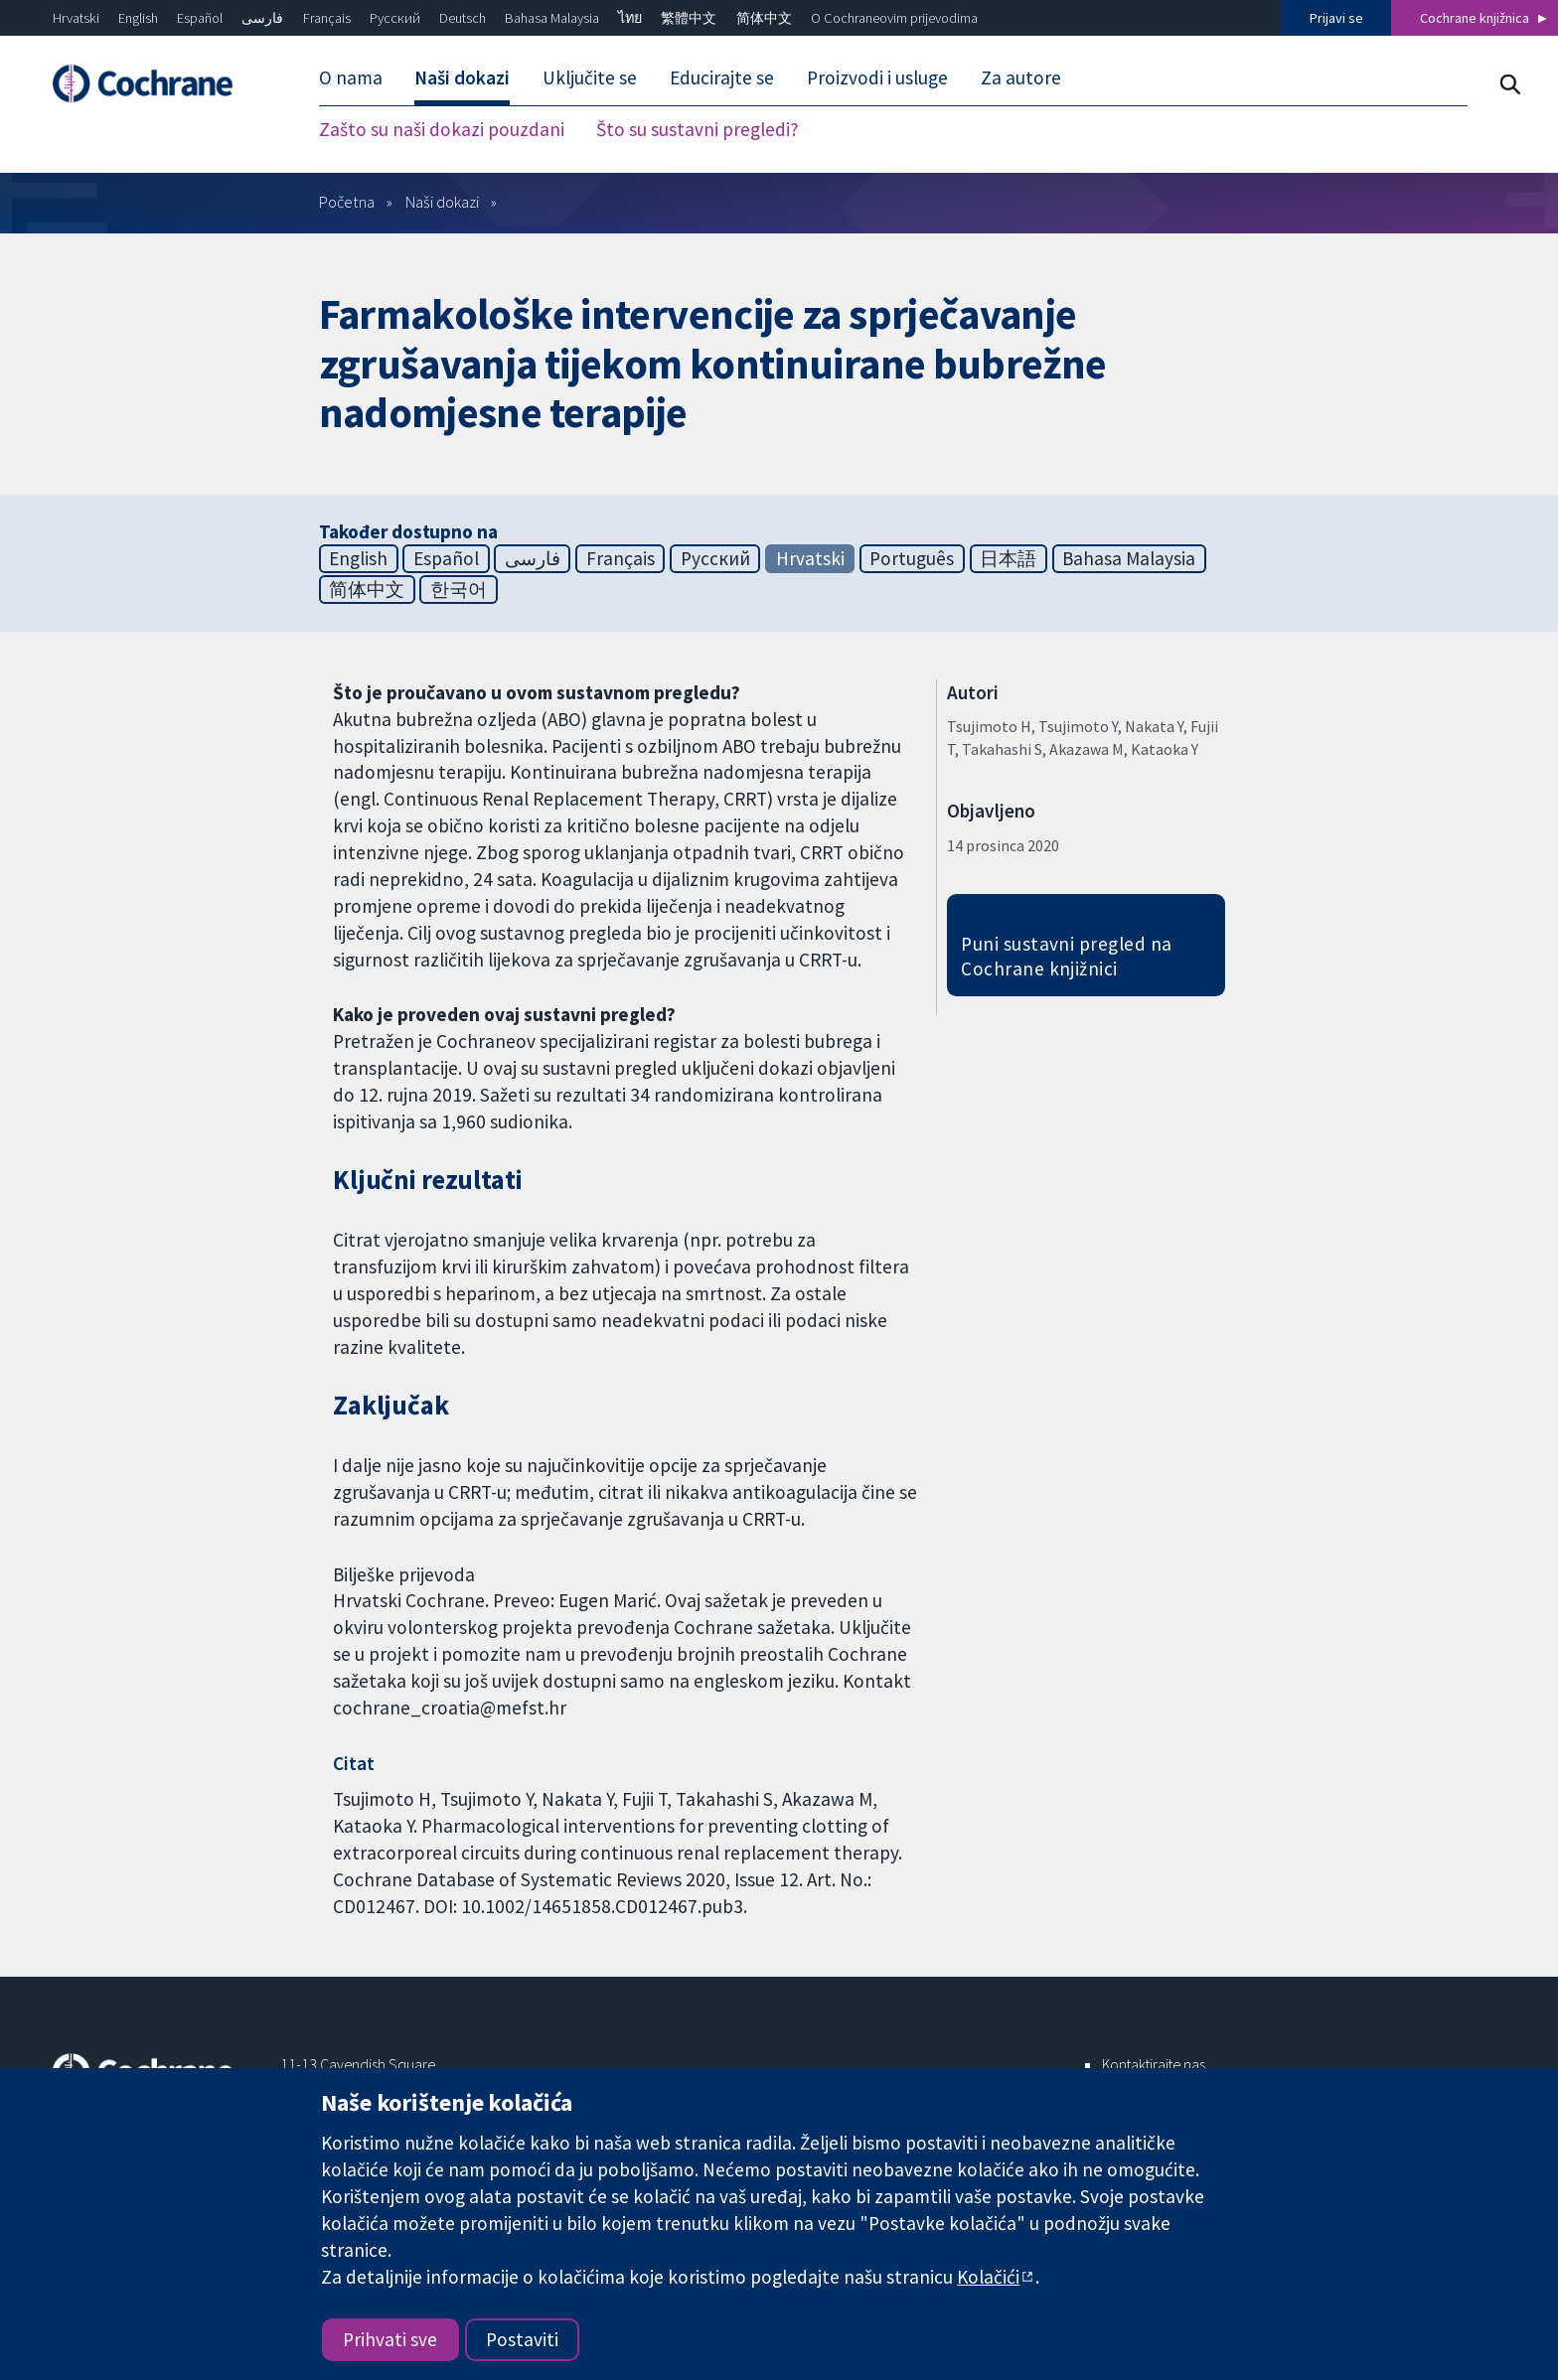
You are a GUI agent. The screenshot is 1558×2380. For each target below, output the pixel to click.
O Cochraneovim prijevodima (894, 18)
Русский (395, 18)
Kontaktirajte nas (1153, 2064)
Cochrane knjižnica (1474, 18)
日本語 (1008, 558)
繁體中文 (688, 18)
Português (911, 558)
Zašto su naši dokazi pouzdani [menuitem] (441, 129)
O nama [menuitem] (351, 77)
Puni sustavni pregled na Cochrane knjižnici (1066, 956)
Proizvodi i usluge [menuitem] (877, 77)
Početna (347, 202)
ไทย (630, 18)
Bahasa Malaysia (552, 18)
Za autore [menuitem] (1021, 77)
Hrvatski (76, 18)
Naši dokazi (442, 202)
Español (200, 18)
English (138, 18)
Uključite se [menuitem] (590, 77)
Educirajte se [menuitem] (722, 77)
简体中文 (764, 18)
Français (327, 18)
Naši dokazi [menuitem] (462, 77)
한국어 (458, 589)
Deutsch (462, 18)
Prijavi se (1336, 18)
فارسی (262, 18)
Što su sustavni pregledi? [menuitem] (697, 129)
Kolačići (988, 2277)
